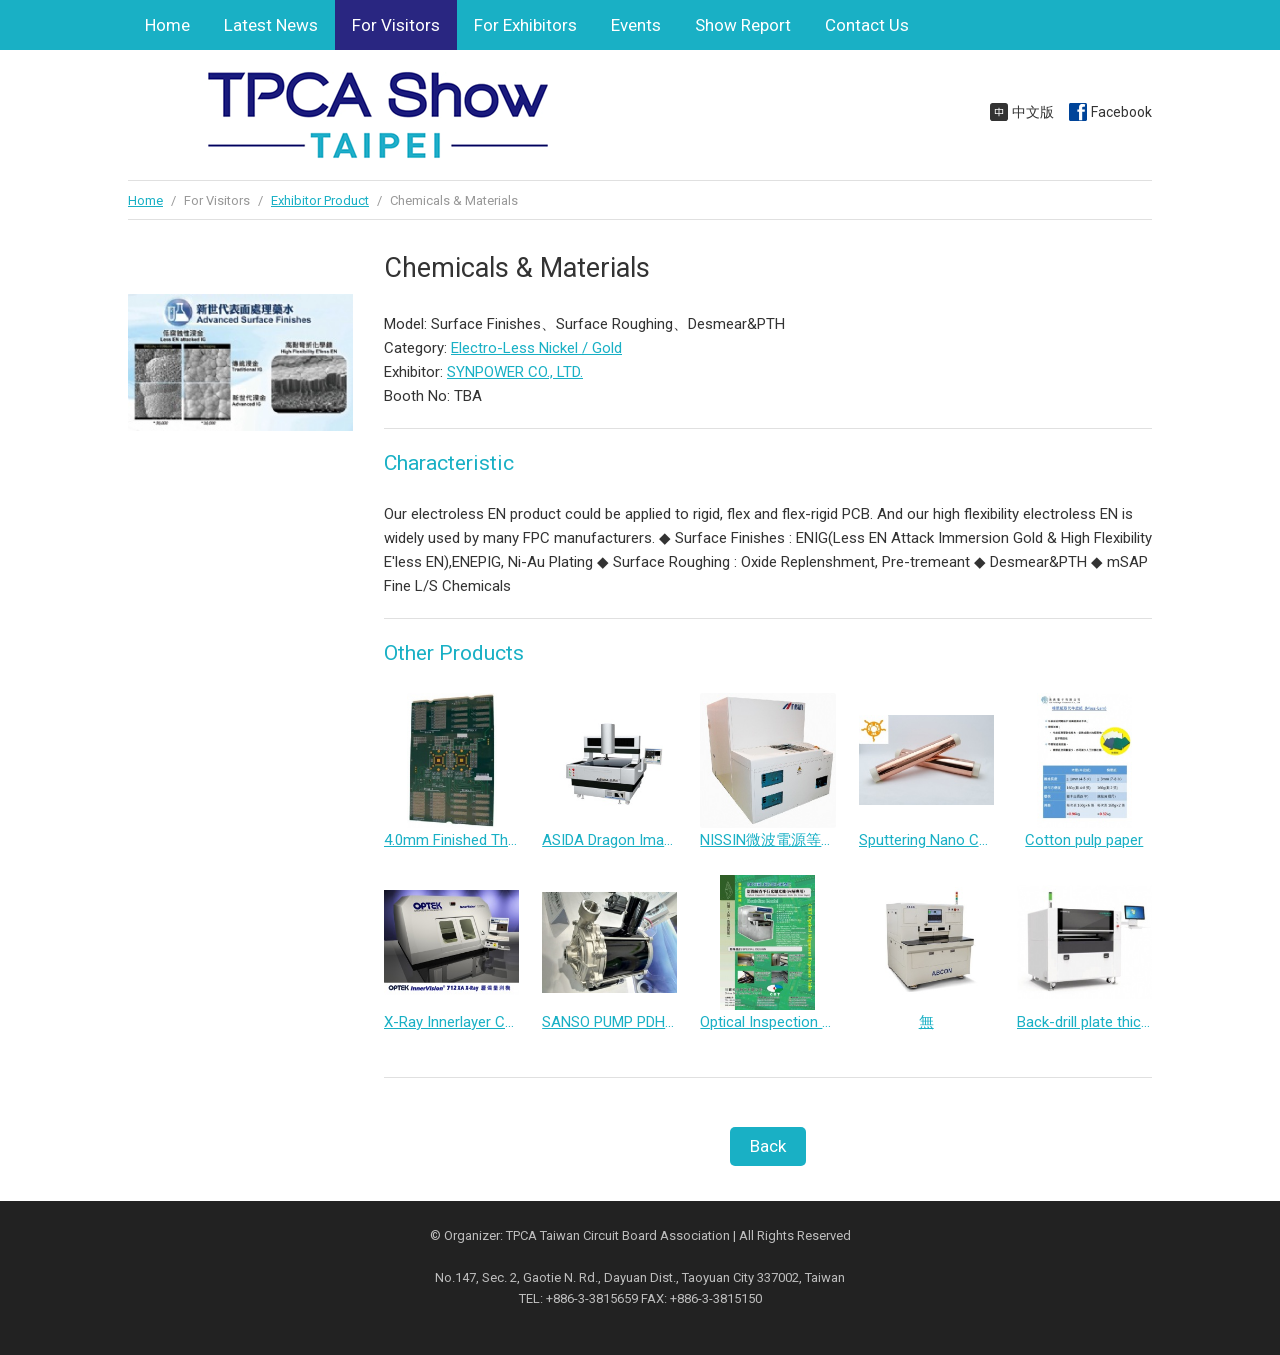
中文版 (1033, 112)
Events (636, 25)
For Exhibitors (525, 25)
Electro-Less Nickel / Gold (536, 348)
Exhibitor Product (320, 200)
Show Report (743, 25)
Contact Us (867, 25)
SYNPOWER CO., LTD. (515, 372)
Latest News (271, 25)
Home (167, 25)
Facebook (1121, 112)
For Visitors (396, 25)
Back (768, 1146)
